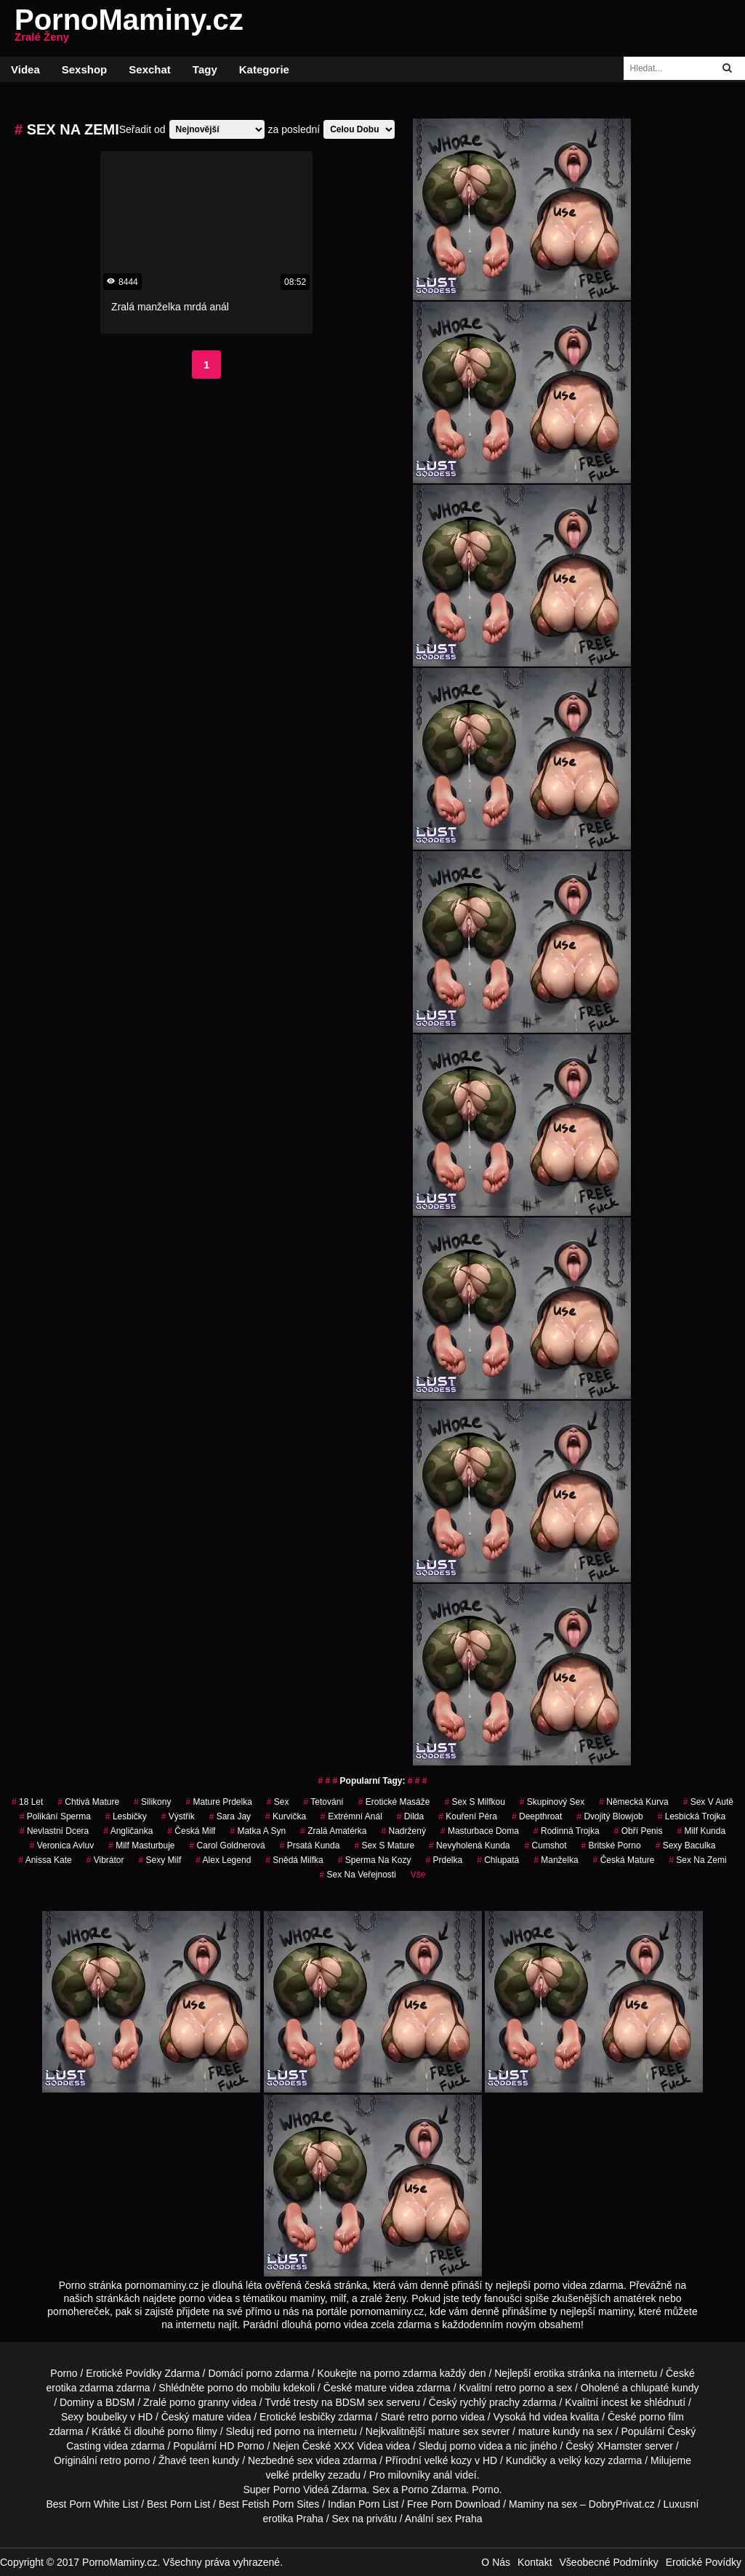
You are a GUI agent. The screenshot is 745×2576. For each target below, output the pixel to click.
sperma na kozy (374, 1860)
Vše (418, 1874)
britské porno (611, 1845)
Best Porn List (178, 2504)
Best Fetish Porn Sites (269, 2504)
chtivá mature (88, 1802)
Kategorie (264, 69)
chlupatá (498, 1860)
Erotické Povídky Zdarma (142, 2373)
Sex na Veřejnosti (357, 1874)
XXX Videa (358, 2446)
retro (110, 2460)
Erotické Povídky (703, 2562)
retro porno (519, 2388)
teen (199, 2460)
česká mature (624, 1860)
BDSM (119, 2402)
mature (371, 2388)
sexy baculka (686, 1845)
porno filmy (192, 2431)
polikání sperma (55, 1816)
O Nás (495, 2562)
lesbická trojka (691, 1816)
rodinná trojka (566, 1831)
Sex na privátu (364, 2518)
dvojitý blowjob (609, 1816)
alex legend (223, 1860)
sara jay (230, 1816)
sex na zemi (697, 1860)
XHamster (619, 2446)
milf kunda (701, 1831)
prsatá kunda (310, 1845)
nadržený (404, 1831)
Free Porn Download (453, 2504)
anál (442, 2475)
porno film (662, 2417)
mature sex (453, 2431)
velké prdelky (295, 2475)
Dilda (410, 1816)
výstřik (178, 1816)
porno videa (476, 2446)
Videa (25, 69)
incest (614, 2402)
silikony (152, 1802)
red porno (278, 2431)
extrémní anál (351, 1816)
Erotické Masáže (394, 1802)
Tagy (205, 69)
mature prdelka (218, 1802)
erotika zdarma (79, 2388)
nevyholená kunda (469, 1845)
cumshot (546, 1845)
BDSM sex (359, 2402)
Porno (63, 2373)
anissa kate (44, 1860)
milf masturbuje (141, 1845)
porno (259, 2373)
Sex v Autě (708, 1802)
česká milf (191, 1831)
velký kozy (581, 2460)
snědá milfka (294, 1860)
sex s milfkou (474, 1802)
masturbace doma (479, 1831)
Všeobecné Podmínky (609, 2562)
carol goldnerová (227, 1845)
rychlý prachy (490, 2402)
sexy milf (160, 1860)
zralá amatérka (333, 1831)
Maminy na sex (543, 2504)
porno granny (199, 2402)
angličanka (128, 1831)
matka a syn (258, 1831)
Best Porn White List (92, 2504)
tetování (324, 1802)
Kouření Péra (467, 1816)
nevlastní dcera (54, 1831)
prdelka (443, 1860)
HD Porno (242, 2446)
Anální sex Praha (444, 2518)
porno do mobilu (243, 2388)
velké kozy (448, 2460)
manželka (555, 1860)
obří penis (638, 1831)
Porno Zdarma (433, 2489)
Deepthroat (537, 1816)
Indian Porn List (363, 2504)
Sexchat (150, 69)
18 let (27, 1802)
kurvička (285, 1816)
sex (278, 1802)
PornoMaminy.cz (129, 28)
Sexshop (85, 69)
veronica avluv (62, 1845)
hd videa (548, 2417)
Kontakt (535, 2562)
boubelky (106, 2417)
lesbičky (126, 1816)
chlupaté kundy (664, 2388)
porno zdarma (405, 2373)
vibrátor (105, 1860)
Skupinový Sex (552, 1802)
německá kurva (633, 1802)
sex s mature (384, 1845)
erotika (549, 2373)
